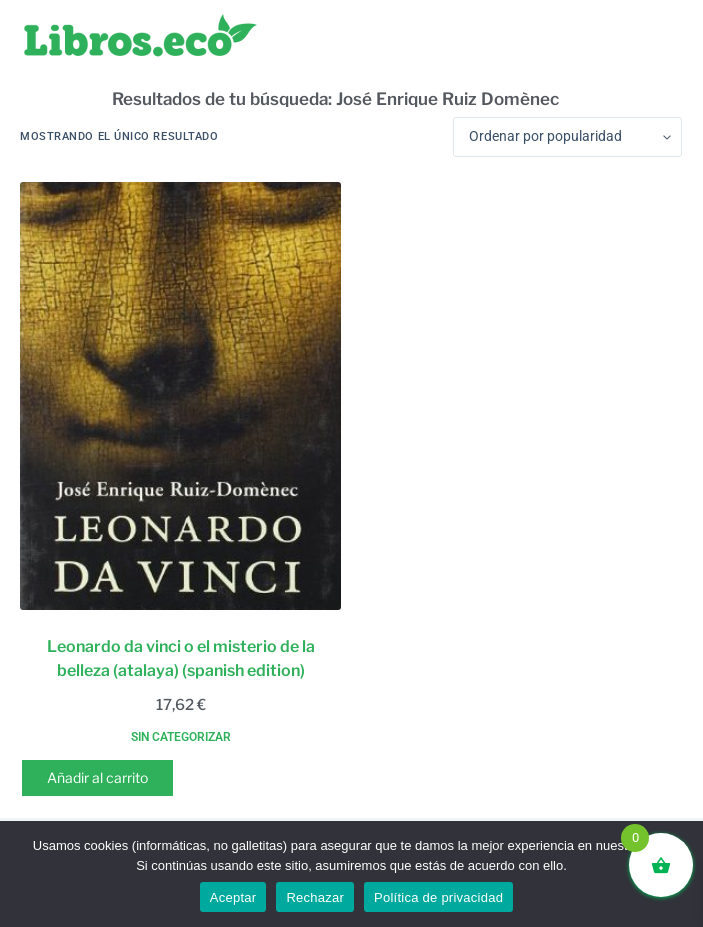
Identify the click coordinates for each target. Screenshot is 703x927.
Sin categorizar (181, 737)
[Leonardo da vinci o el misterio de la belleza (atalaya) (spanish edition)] (180, 396)
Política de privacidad (438, 897)
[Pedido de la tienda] (567, 137)
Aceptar (233, 897)
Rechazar (315, 897)
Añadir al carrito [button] (97, 777)
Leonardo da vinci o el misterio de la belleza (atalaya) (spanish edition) (181, 658)
